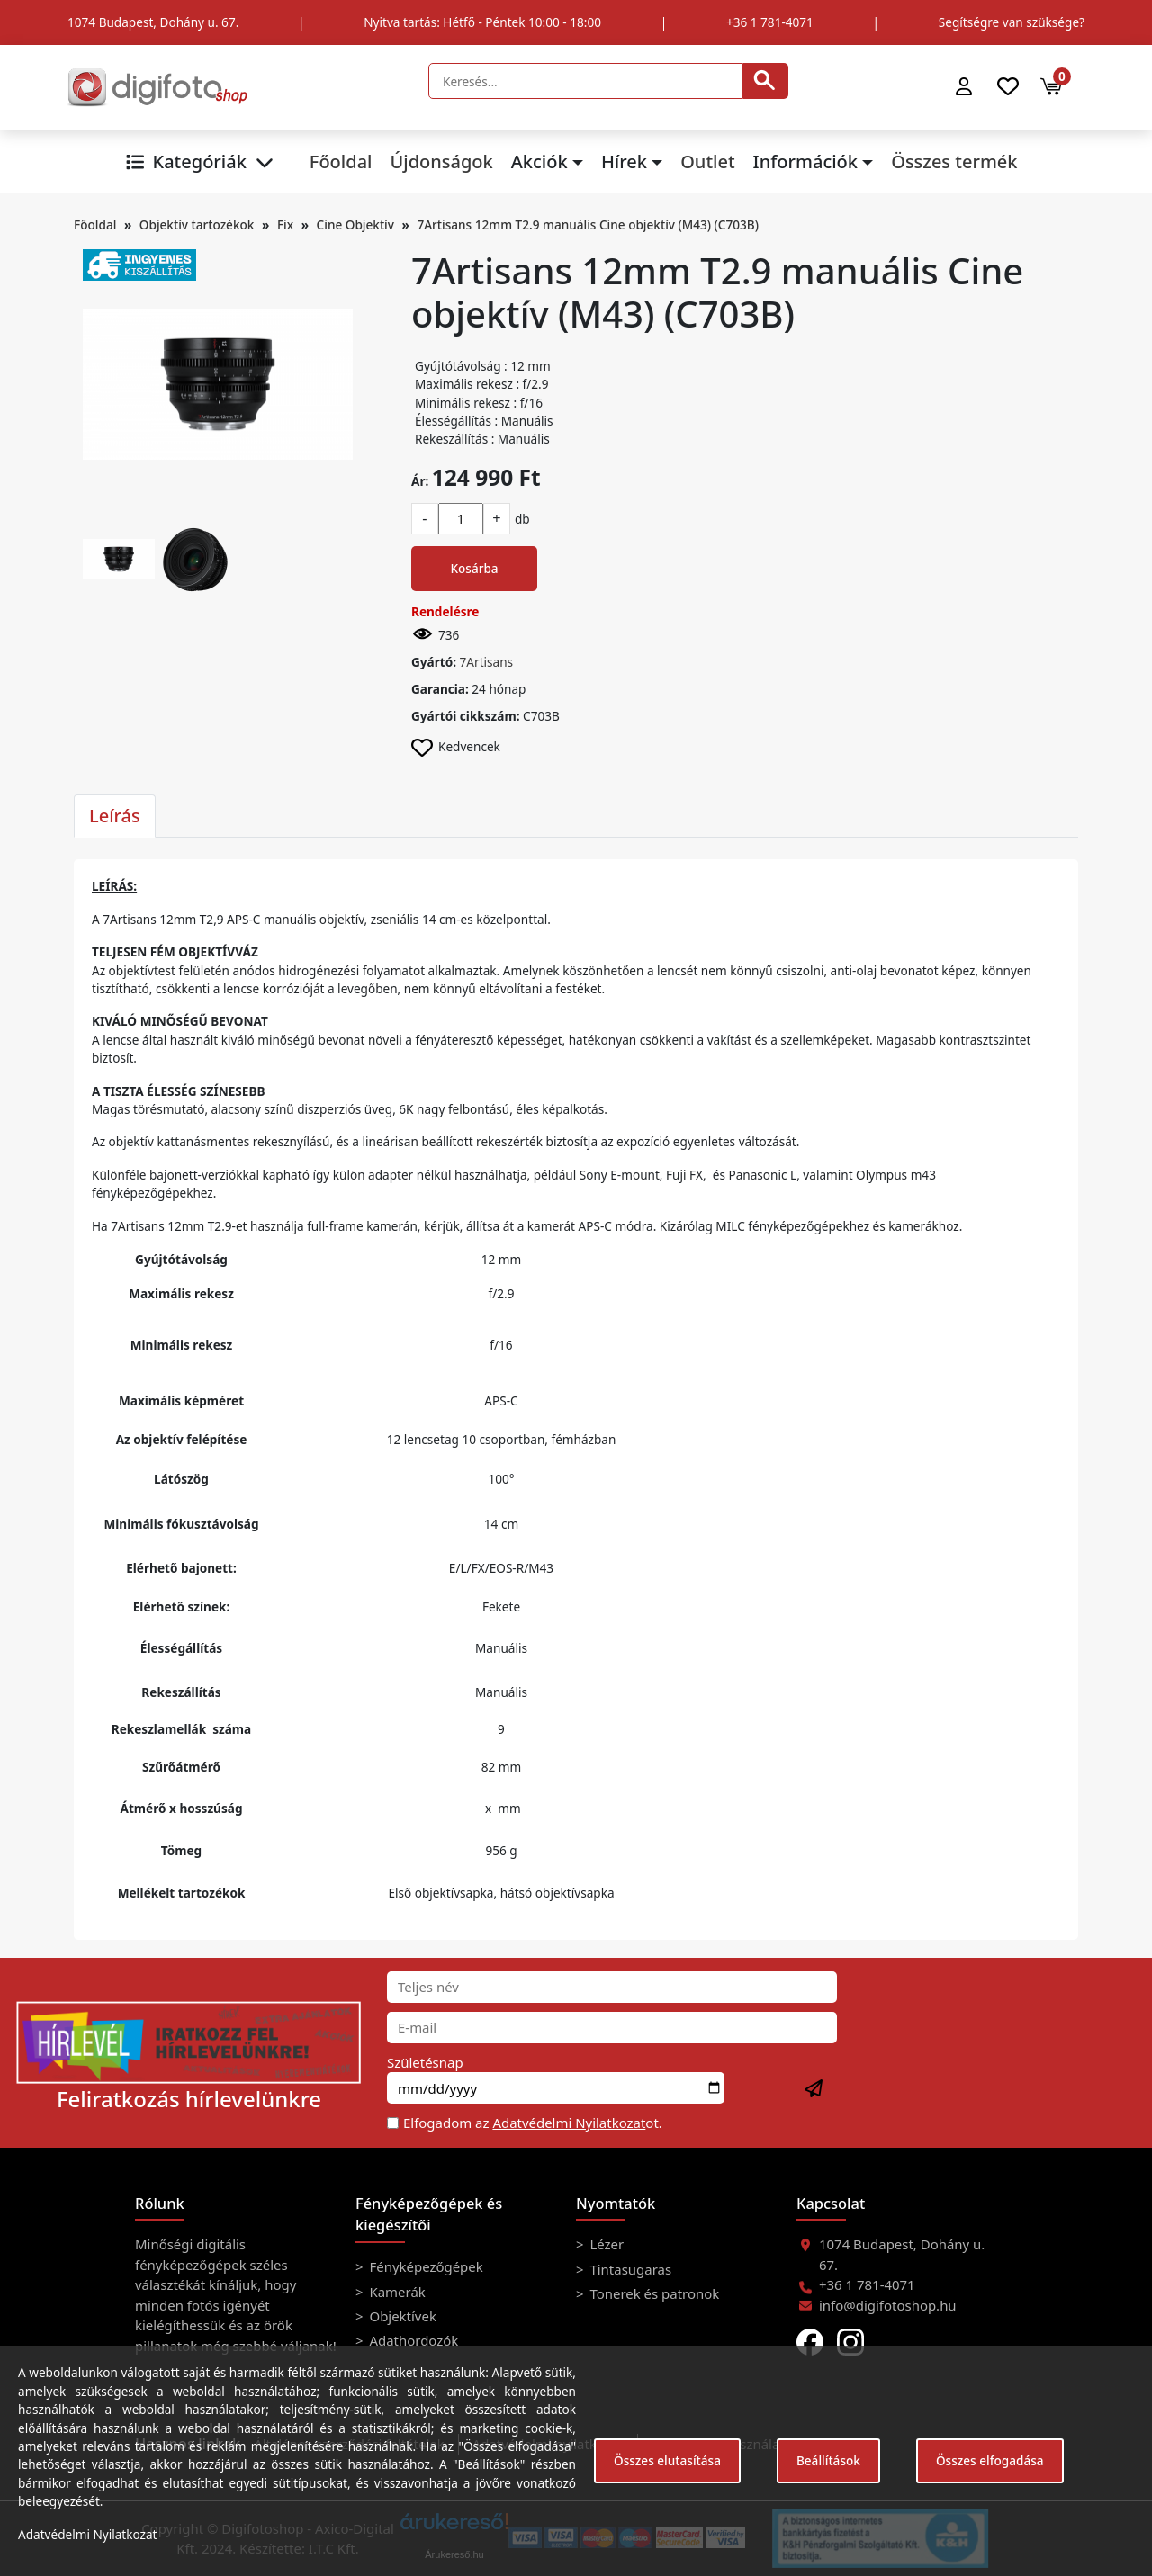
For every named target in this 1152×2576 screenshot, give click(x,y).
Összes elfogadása (990, 2460)
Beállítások (828, 2460)
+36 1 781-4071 (770, 22)
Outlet (707, 161)
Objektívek (401, 2316)
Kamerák (396, 2292)
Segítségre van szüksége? (1011, 22)
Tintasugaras (629, 2269)
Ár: (419, 480)
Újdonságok (441, 161)
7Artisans (487, 661)
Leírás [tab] (114, 815)
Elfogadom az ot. (532, 2123)
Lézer (606, 2244)
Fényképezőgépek (424, 2266)
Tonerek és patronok (653, 2293)
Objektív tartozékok (197, 224)
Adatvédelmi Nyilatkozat (568, 2123)
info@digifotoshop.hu (888, 2305)
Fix (285, 224)
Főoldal (341, 161)
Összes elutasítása (667, 2460)
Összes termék (954, 161)
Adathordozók (412, 2340)
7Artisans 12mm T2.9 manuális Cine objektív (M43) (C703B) (587, 224)
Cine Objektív (355, 224)
